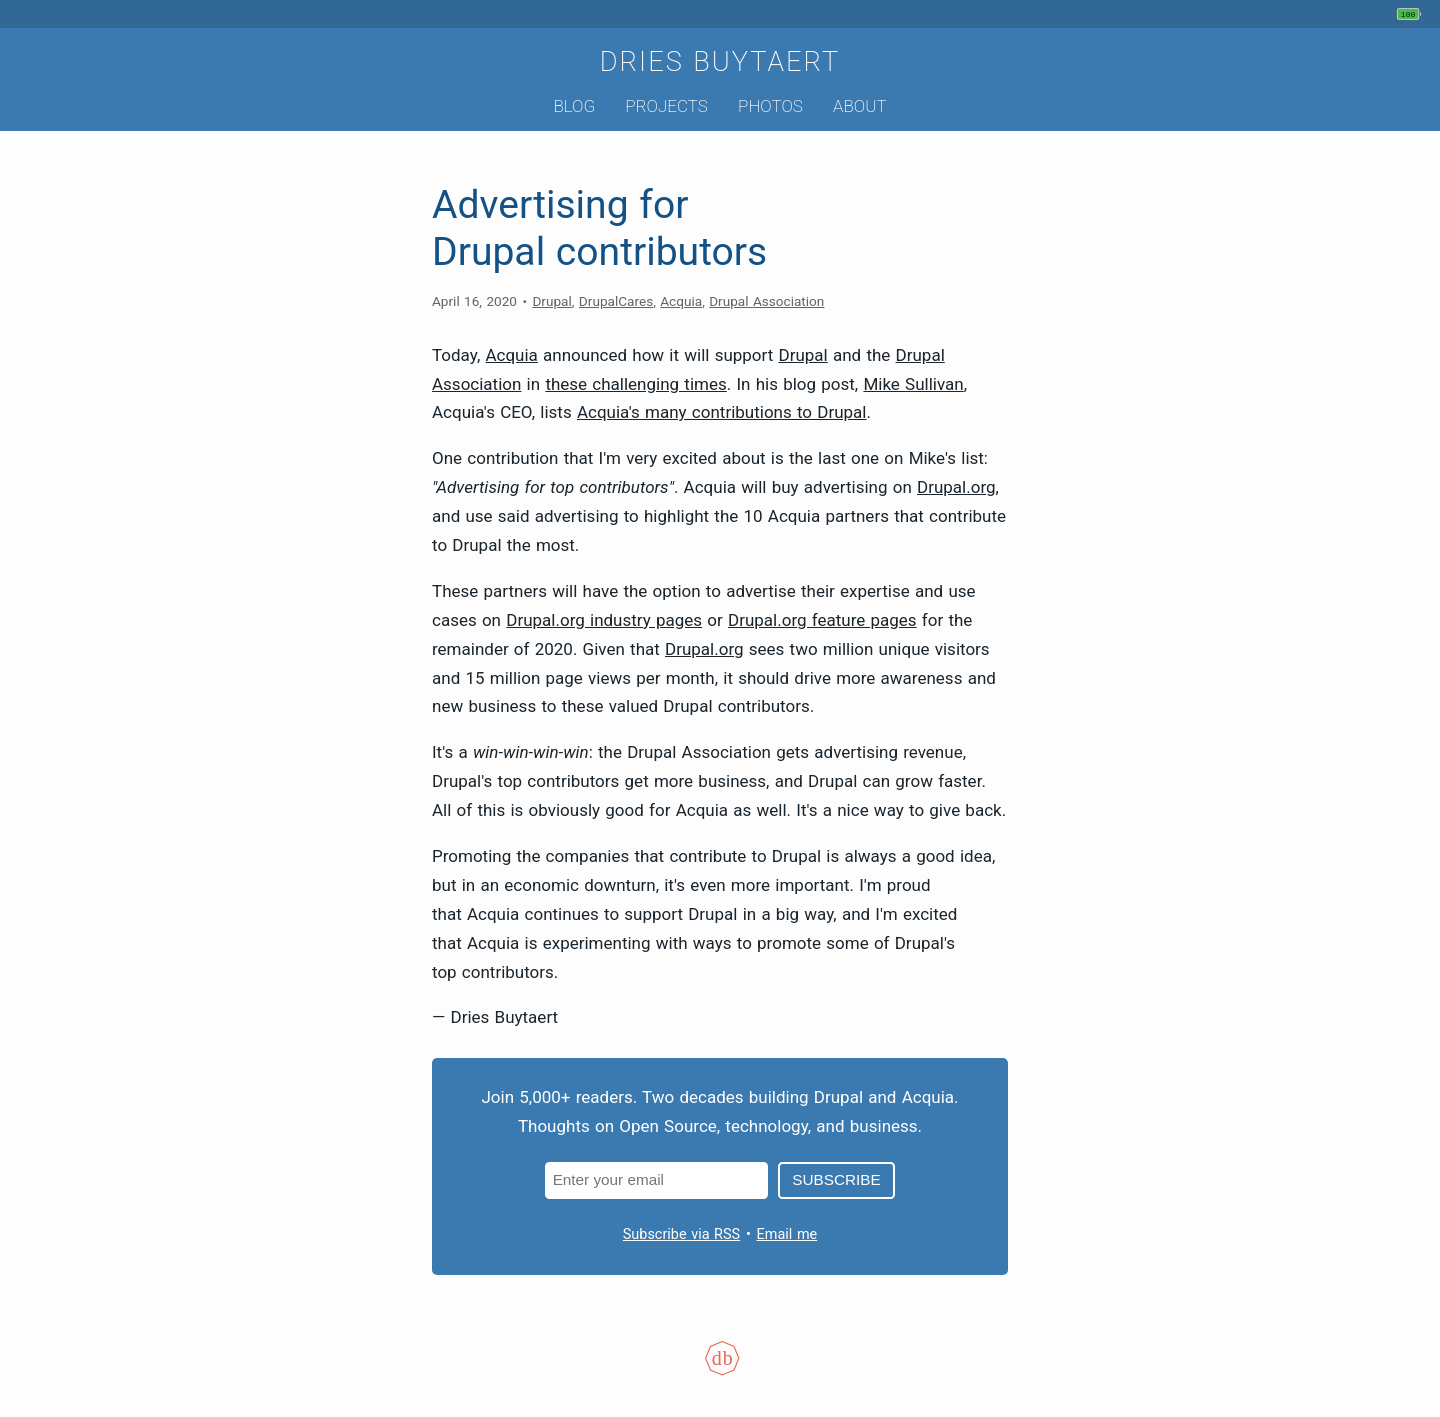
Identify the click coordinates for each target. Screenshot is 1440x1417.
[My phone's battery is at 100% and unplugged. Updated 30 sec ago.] (1411, 14)
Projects (666, 106)
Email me (787, 1234)
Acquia (681, 301)
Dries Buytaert (720, 62)
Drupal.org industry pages (604, 620)
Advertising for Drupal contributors (599, 228)
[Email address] (656, 1180)
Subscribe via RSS (681, 1234)
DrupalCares (616, 301)
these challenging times (635, 384)
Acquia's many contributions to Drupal (722, 412)
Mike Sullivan (913, 384)
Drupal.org (956, 487)
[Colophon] (720, 1371)
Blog (574, 106)
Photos (770, 106)
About (859, 106)
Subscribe (836, 1179)
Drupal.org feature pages (822, 620)
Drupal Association (766, 301)
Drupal (551, 301)
